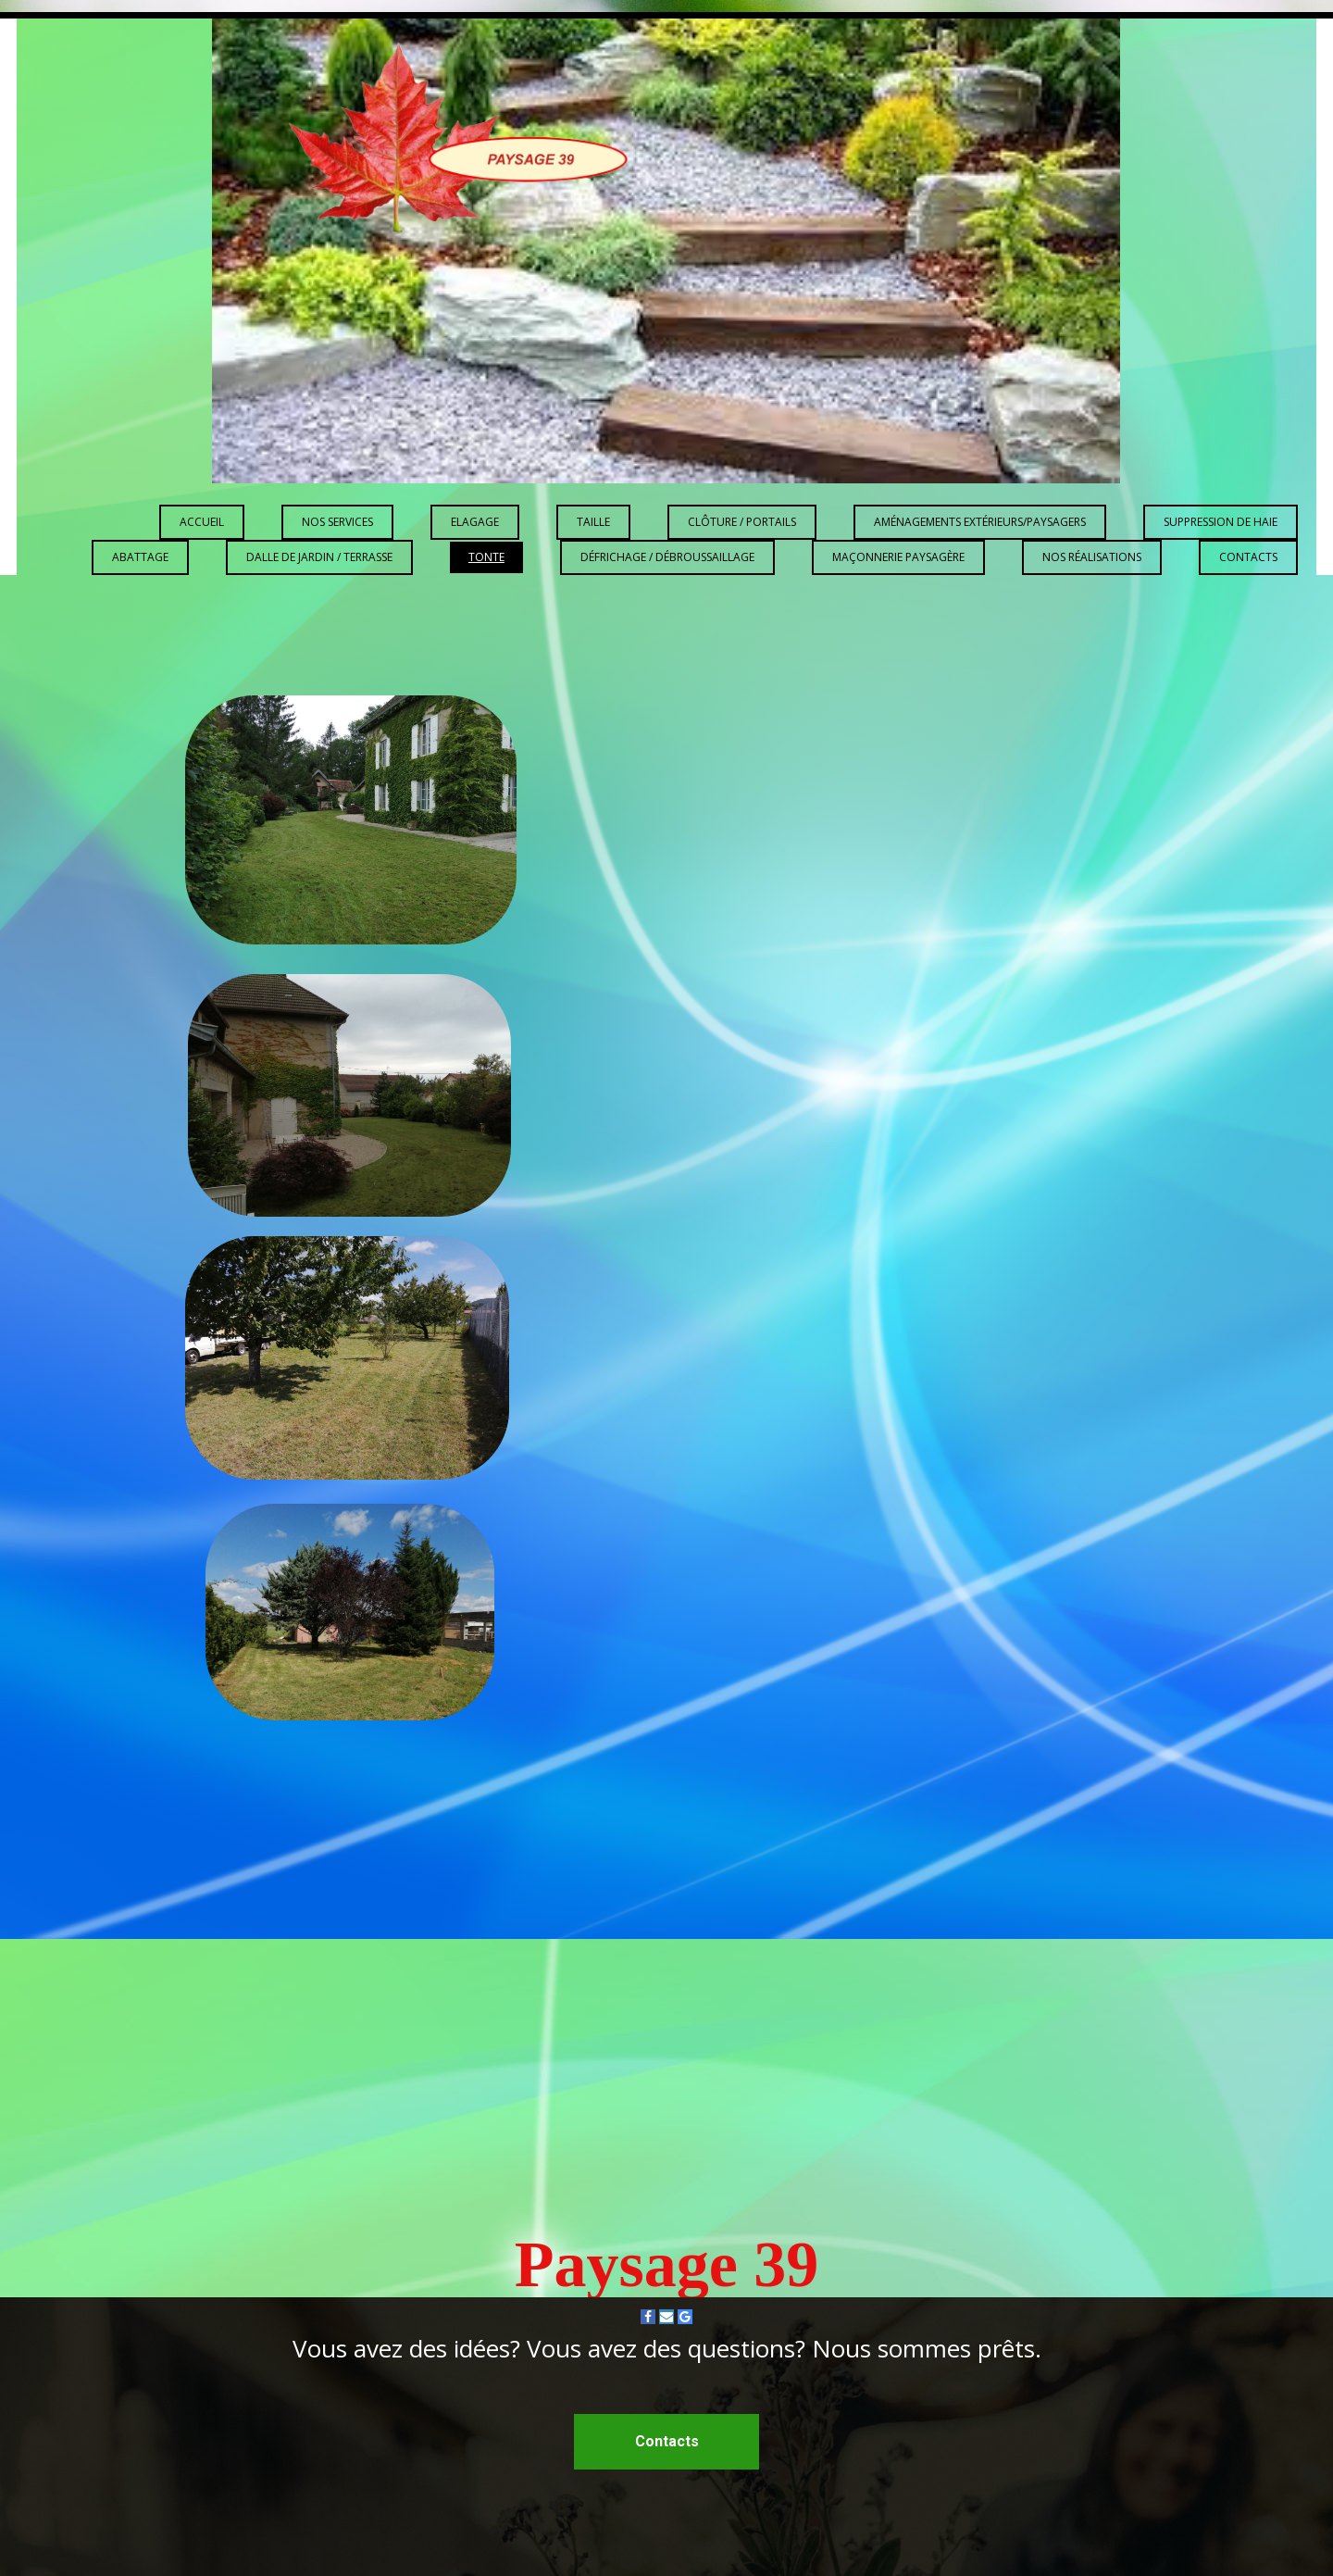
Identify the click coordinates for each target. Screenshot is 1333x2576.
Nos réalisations (1091, 557)
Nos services (337, 522)
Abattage (140, 557)
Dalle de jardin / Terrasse (319, 557)
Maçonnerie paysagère (898, 557)
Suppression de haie (1220, 522)
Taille (593, 522)
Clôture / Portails (742, 522)
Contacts (1248, 557)
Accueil (202, 522)
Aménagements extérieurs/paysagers (980, 522)
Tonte (486, 557)
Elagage (475, 522)
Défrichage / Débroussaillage (667, 557)
